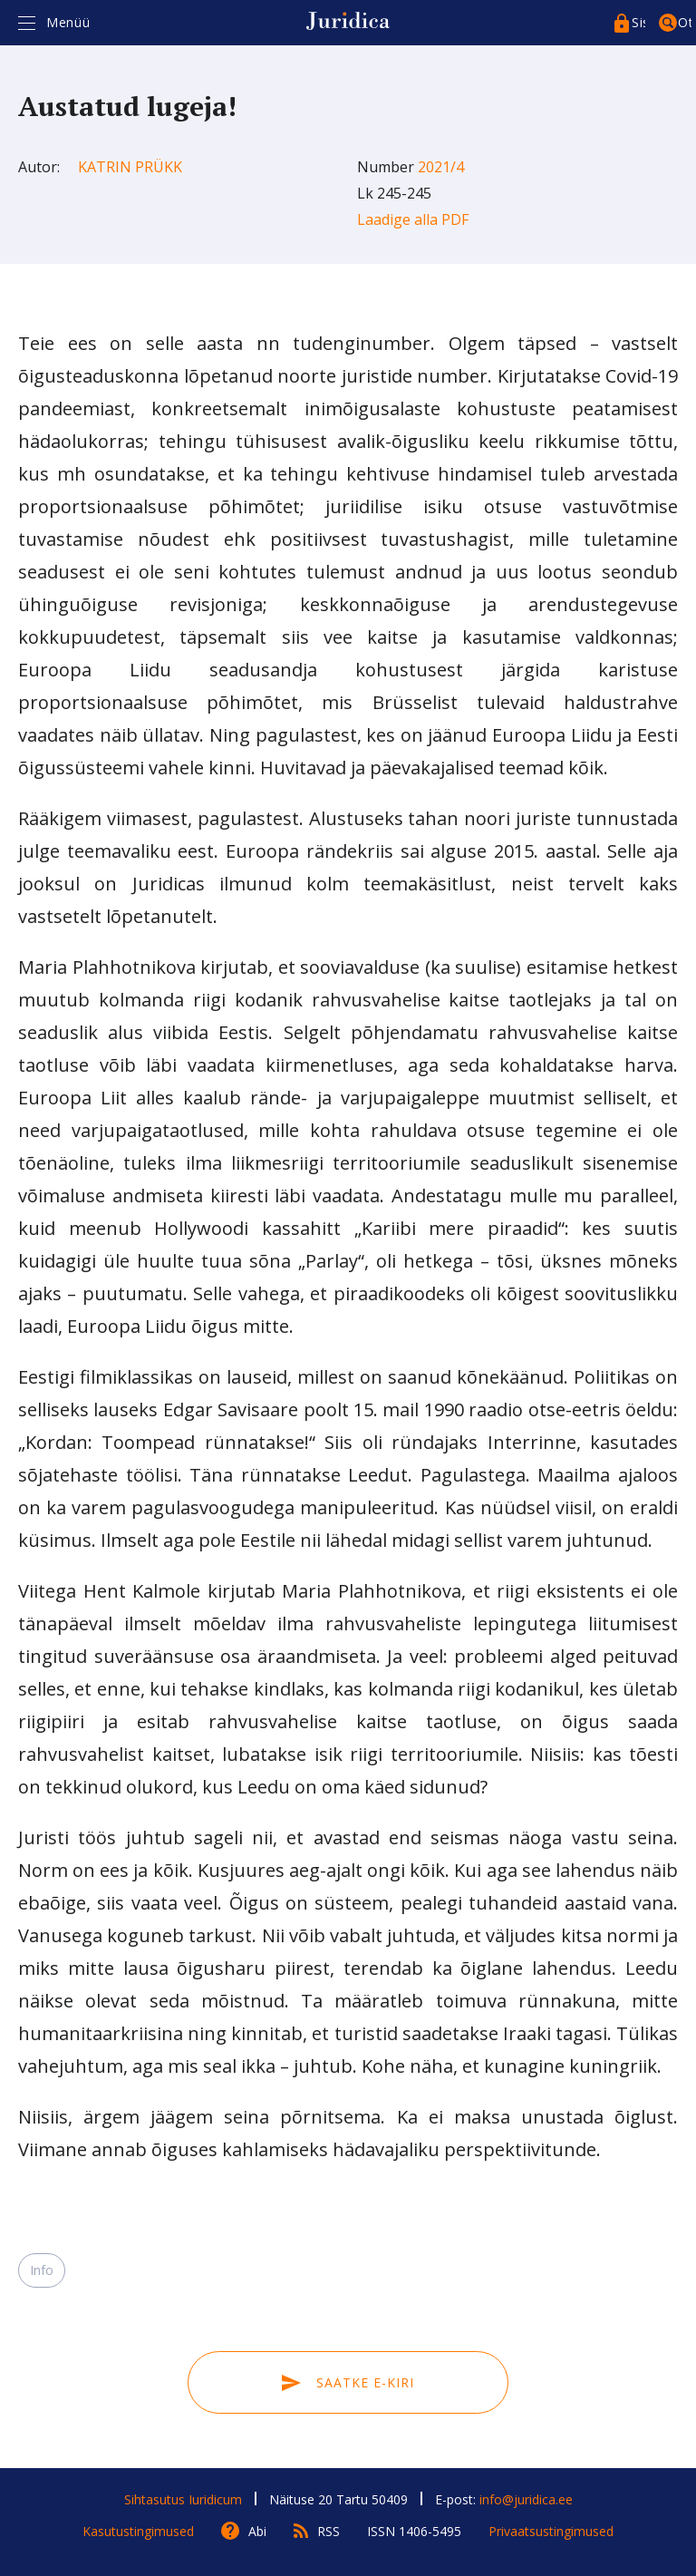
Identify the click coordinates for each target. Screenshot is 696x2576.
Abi (257, 2531)
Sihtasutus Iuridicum (183, 2499)
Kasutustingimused (138, 2531)
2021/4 (441, 167)
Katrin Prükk (130, 167)
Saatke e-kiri (348, 2382)
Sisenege (638, 22)
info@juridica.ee (526, 2499)
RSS (328, 2531)
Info (41, 2270)
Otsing (684, 22)
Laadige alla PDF (413, 219)
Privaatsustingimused (551, 2531)
